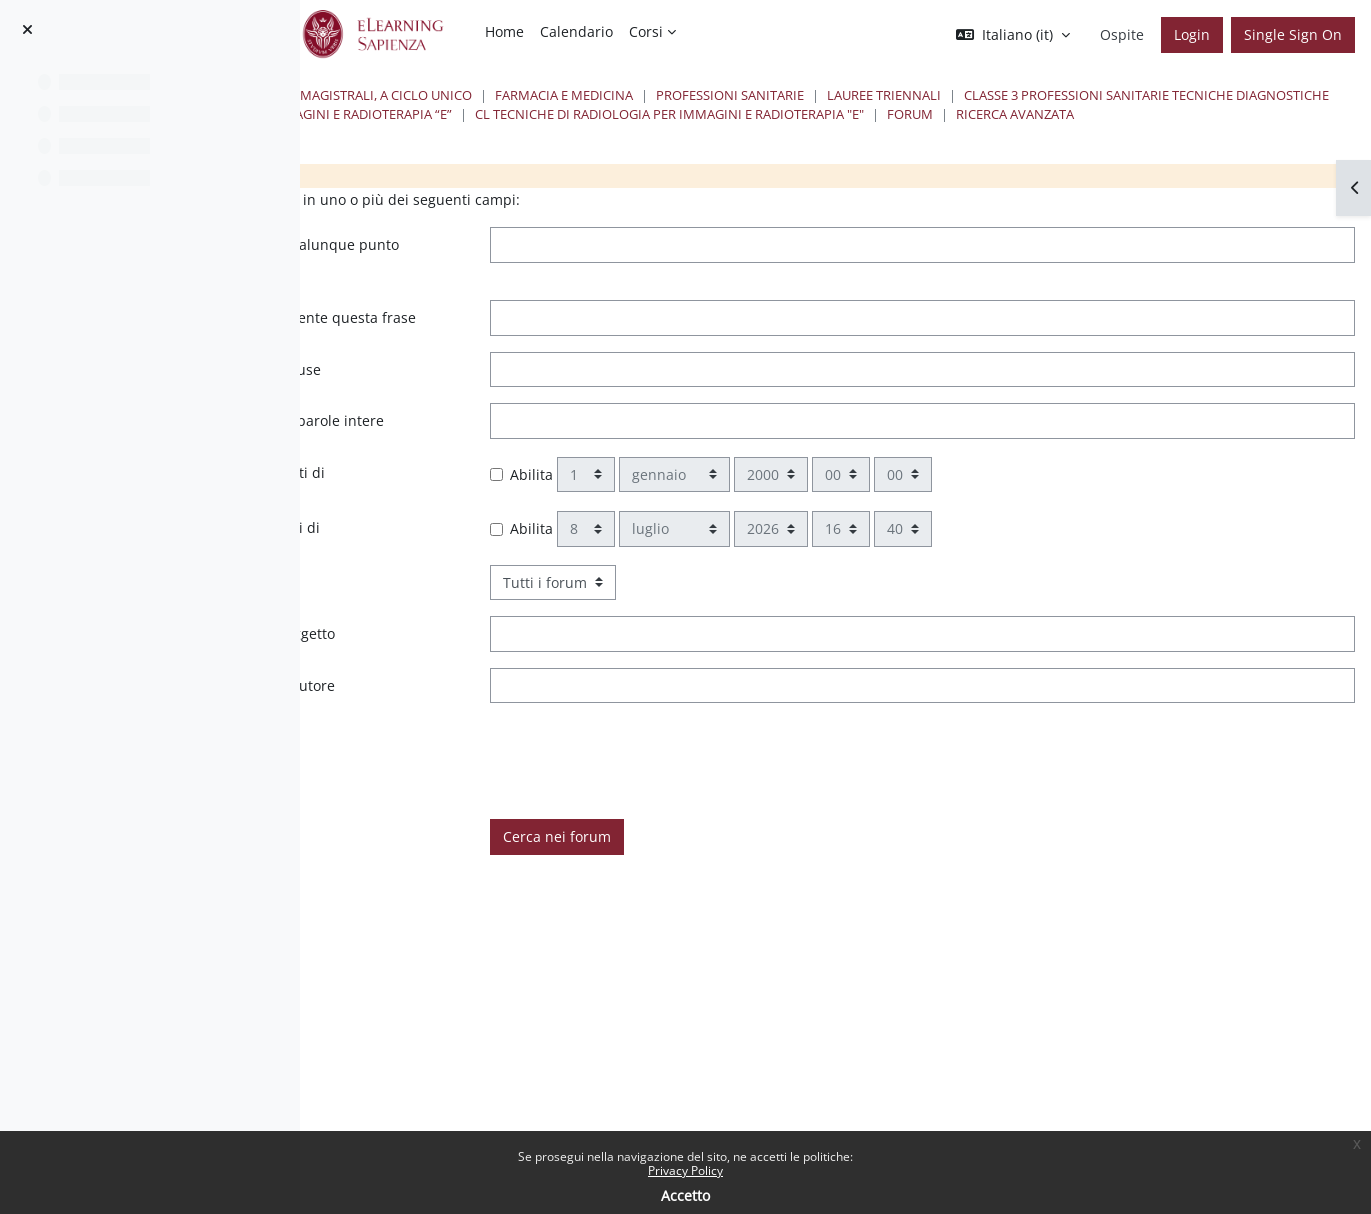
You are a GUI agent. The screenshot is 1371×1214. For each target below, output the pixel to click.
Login (1192, 34)
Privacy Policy (685, 1170)
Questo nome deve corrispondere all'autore (537, 747)
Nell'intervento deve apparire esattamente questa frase (533, 347)
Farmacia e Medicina (912, 95)
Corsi (486, 95)
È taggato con (436, 799)
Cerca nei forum (789, 898)
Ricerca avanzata (969, 133)
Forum (864, 133)
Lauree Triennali (1232, 95)
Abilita (763, 536)
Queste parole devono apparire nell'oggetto (537, 696)
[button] (1013, 35)
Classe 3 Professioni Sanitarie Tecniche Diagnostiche (611, 114)
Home (425, 95)
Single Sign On (1293, 34)
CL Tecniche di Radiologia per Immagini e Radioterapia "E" (623, 133)
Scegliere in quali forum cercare (498, 644)
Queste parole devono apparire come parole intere (539, 472)
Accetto (685, 1195)
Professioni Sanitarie (1078, 95)
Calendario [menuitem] (576, 31)
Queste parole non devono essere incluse (530, 410)
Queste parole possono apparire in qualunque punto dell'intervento (508, 274)
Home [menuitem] (504, 31)
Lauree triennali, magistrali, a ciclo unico (674, 95)
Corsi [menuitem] (646, 31)
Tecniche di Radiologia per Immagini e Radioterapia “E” (1002, 114)
